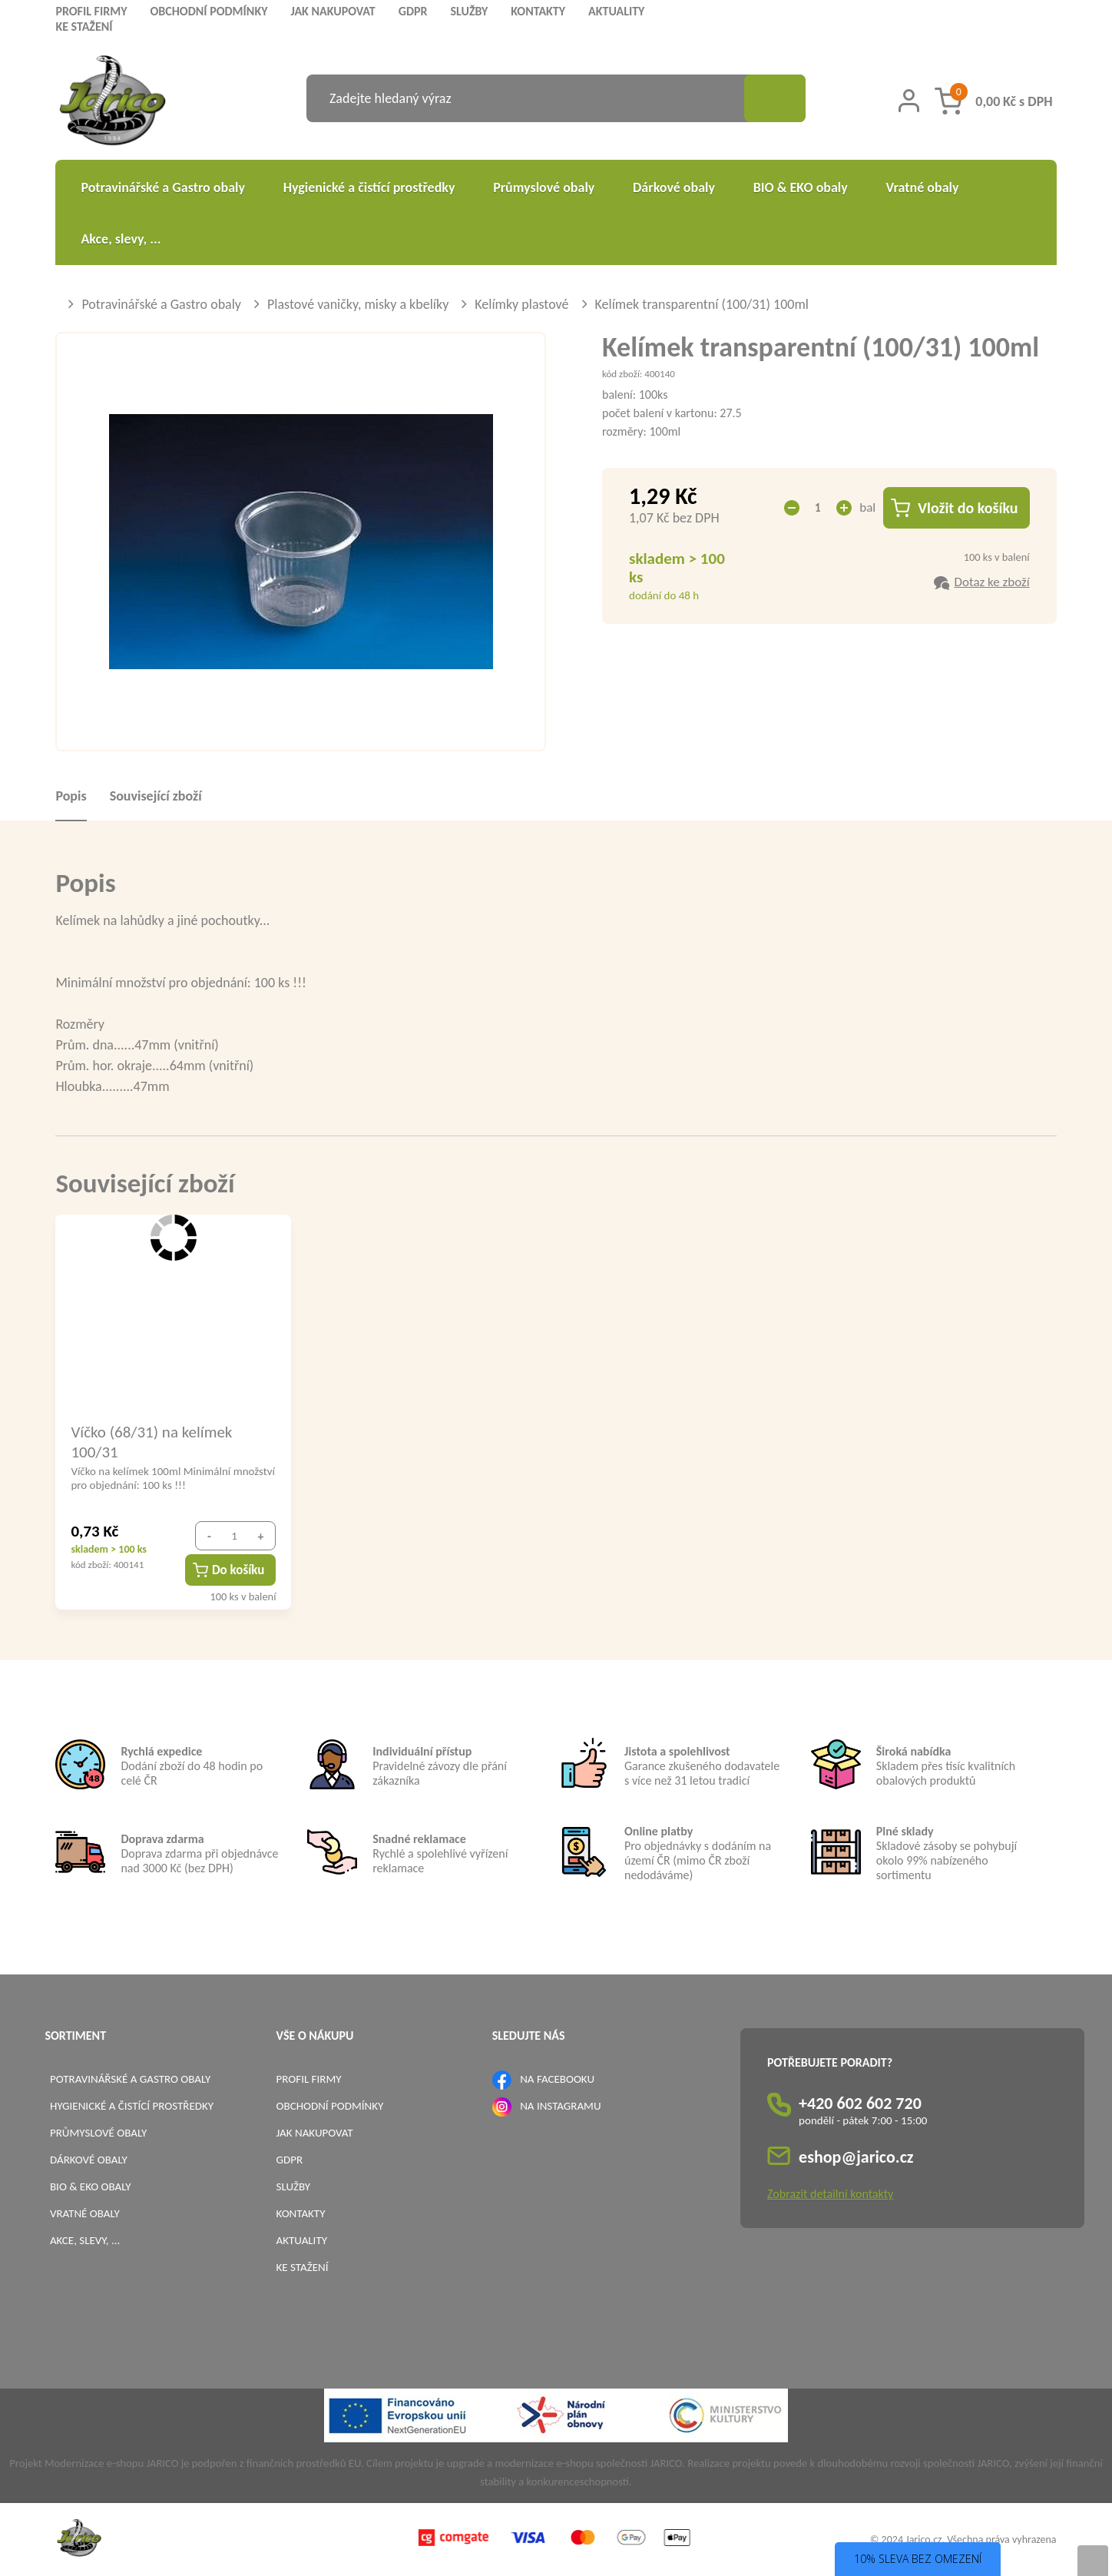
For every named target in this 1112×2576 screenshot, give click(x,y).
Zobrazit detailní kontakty (830, 2193)
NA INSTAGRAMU (560, 2106)
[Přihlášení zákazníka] (909, 100)
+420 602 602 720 (860, 2103)
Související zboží (156, 795)
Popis (70, 795)
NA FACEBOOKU (557, 2079)
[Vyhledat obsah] (775, 98)
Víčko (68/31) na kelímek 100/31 (151, 1441)
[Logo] (112, 102)
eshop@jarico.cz (856, 2157)
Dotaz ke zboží (991, 582)
